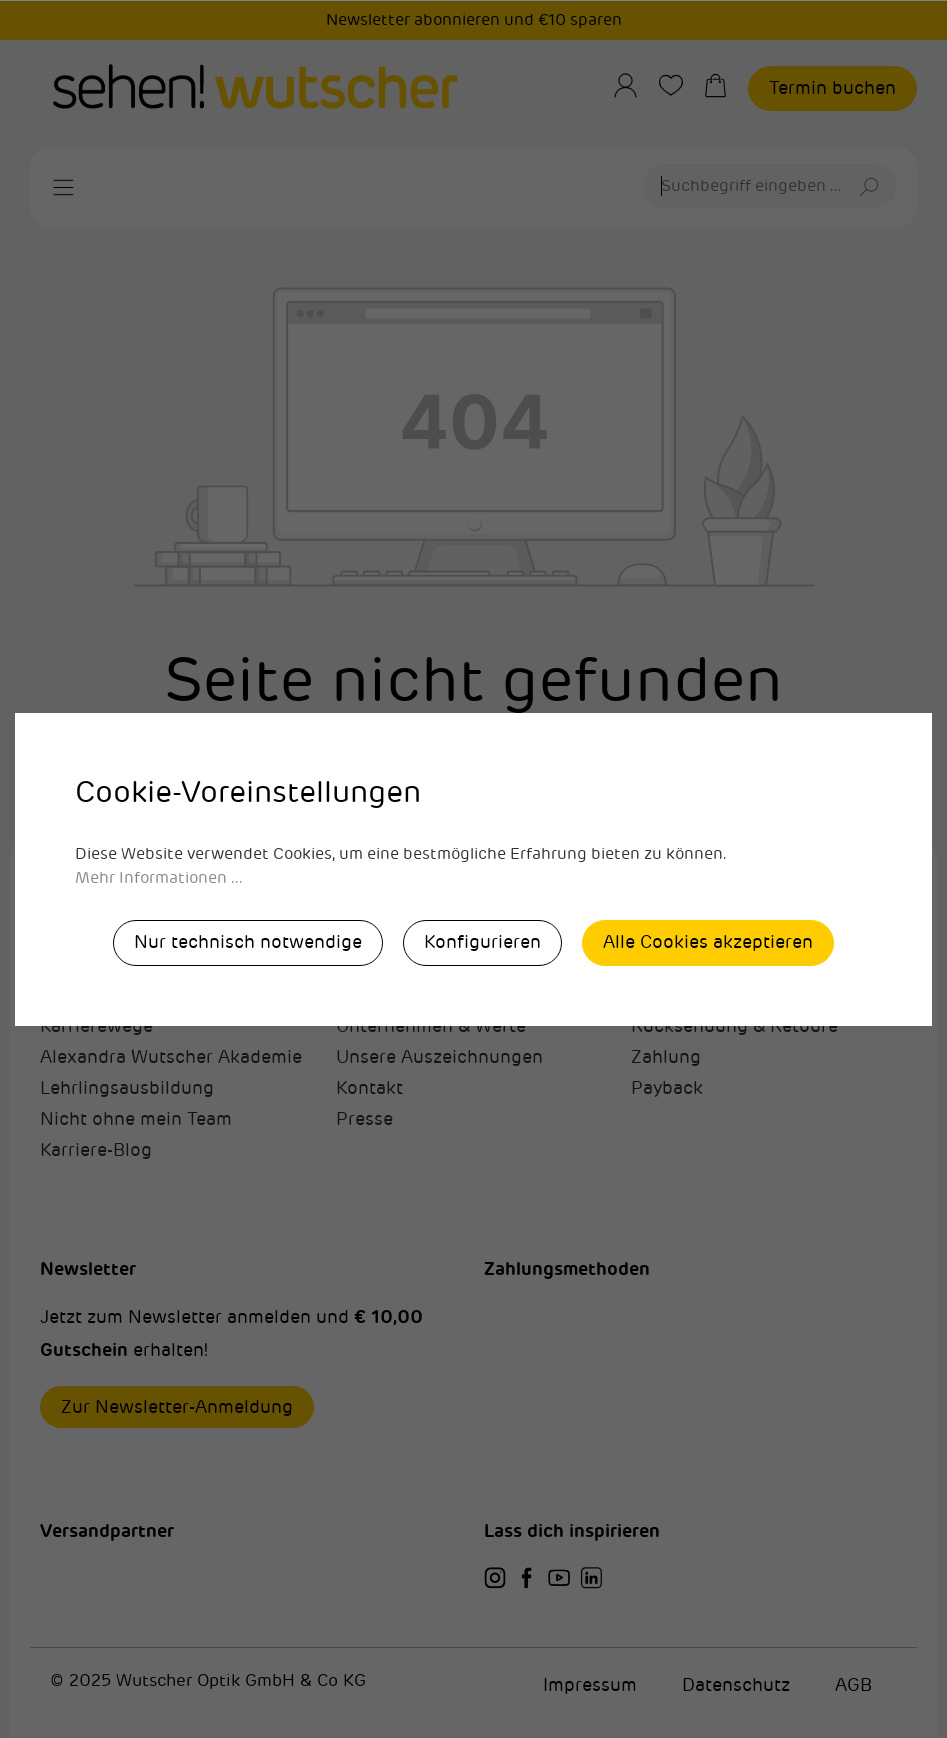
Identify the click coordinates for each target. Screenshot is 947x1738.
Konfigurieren (482, 942)
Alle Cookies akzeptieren (708, 942)
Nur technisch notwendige (248, 942)
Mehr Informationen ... (159, 878)
